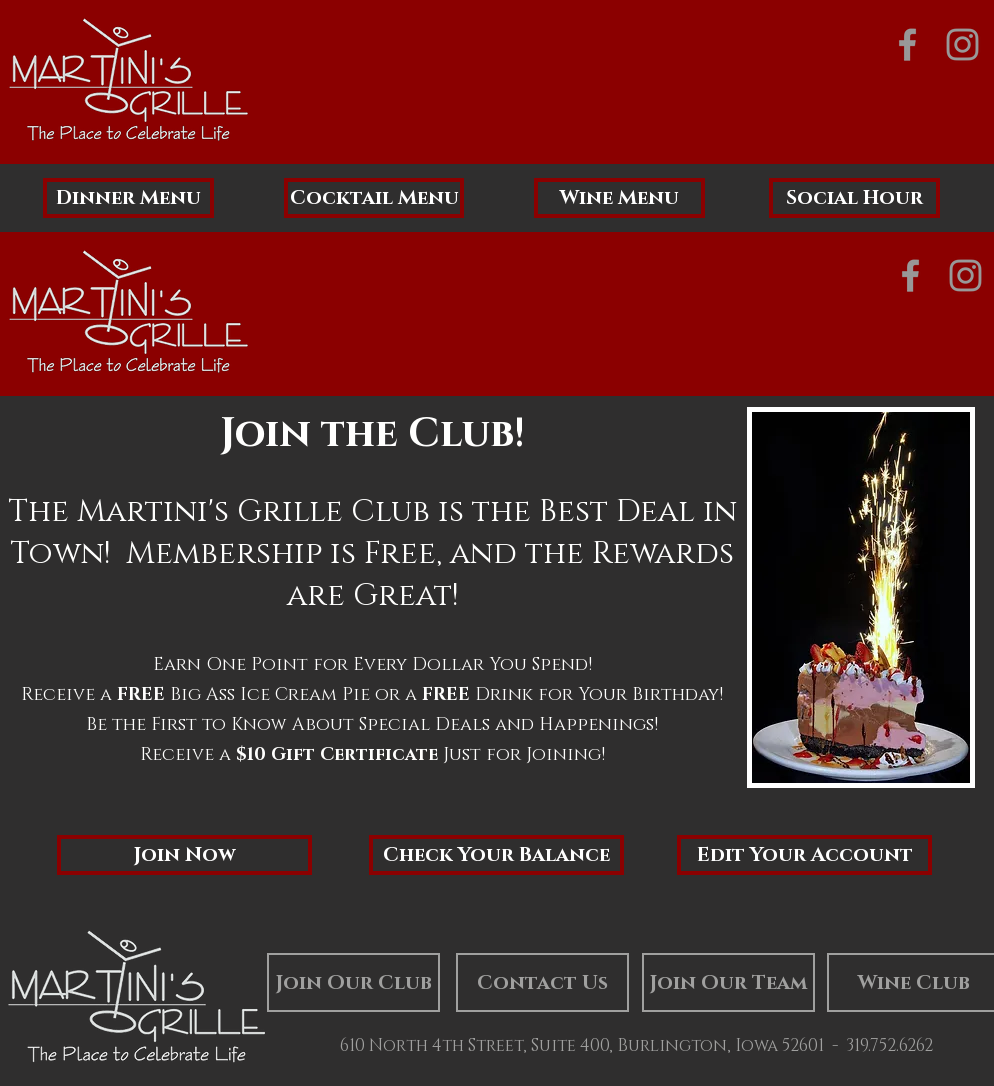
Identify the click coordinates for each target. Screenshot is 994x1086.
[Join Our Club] (353, 982)
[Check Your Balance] (496, 855)
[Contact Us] (542, 982)
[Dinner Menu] (128, 198)
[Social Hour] (854, 198)
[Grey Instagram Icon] (962, 44)
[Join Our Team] (728, 982)
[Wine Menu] (619, 198)
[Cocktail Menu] (374, 198)
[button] (184, 855)
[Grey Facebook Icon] (907, 44)
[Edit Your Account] (804, 855)
